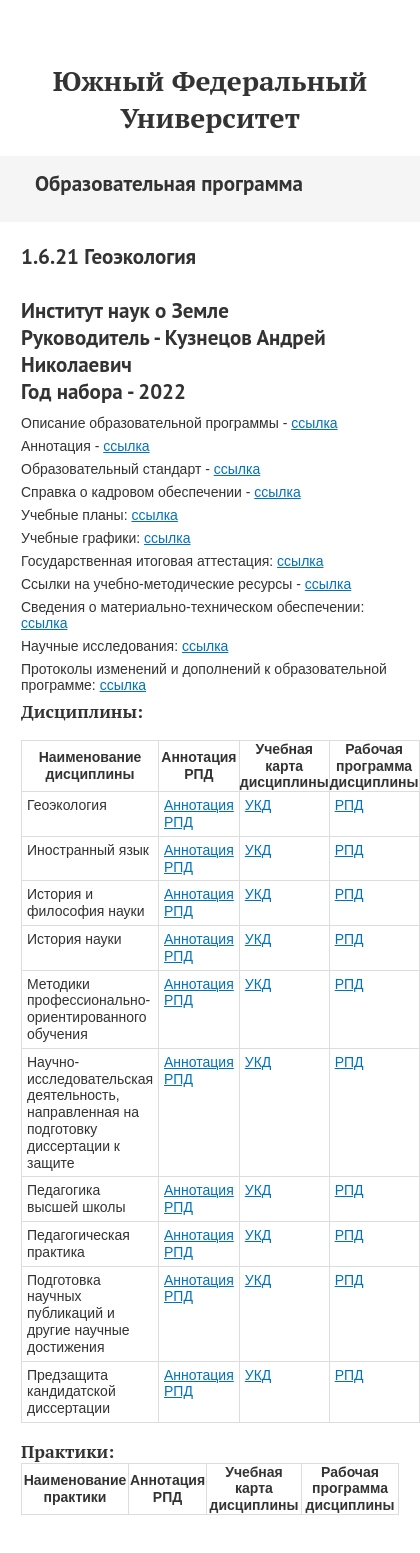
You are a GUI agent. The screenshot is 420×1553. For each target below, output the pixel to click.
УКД (258, 805)
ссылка (314, 423)
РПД (349, 805)
